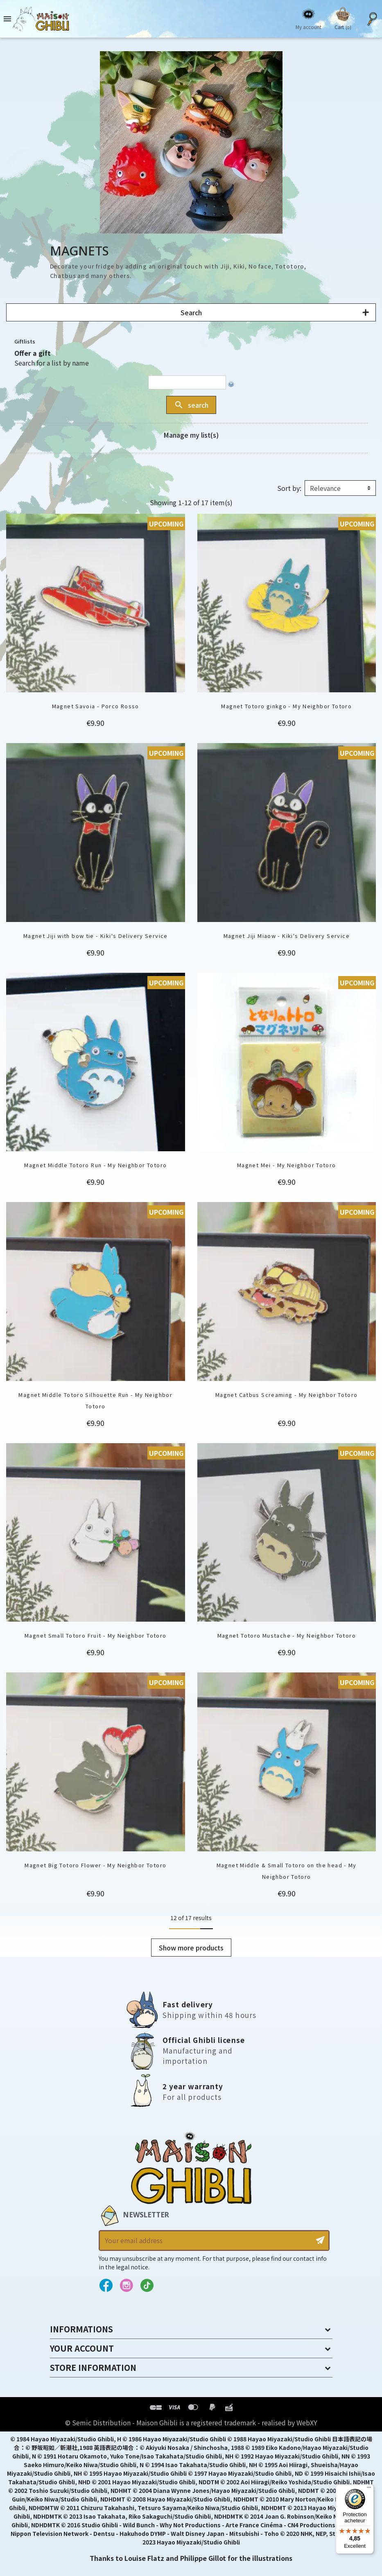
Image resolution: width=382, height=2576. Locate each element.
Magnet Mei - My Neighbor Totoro (286, 1165)
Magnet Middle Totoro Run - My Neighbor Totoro (95, 1165)
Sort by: (289, 488)
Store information (93, 2367)
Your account (82, 2348)
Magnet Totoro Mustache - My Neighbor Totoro (286, 1635)
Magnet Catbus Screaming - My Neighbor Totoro (286, 1395)
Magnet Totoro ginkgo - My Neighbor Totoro (286, 706)
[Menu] (369, 2489)
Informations (81, 2329)
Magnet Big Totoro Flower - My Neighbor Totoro (95, 1865)
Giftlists (24, 341)
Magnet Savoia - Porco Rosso (95, 706)
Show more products (191, 1947)
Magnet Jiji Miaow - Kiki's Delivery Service (287, 936)
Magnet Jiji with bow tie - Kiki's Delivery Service (95, 936)
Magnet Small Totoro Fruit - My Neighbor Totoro (95, 1635)
